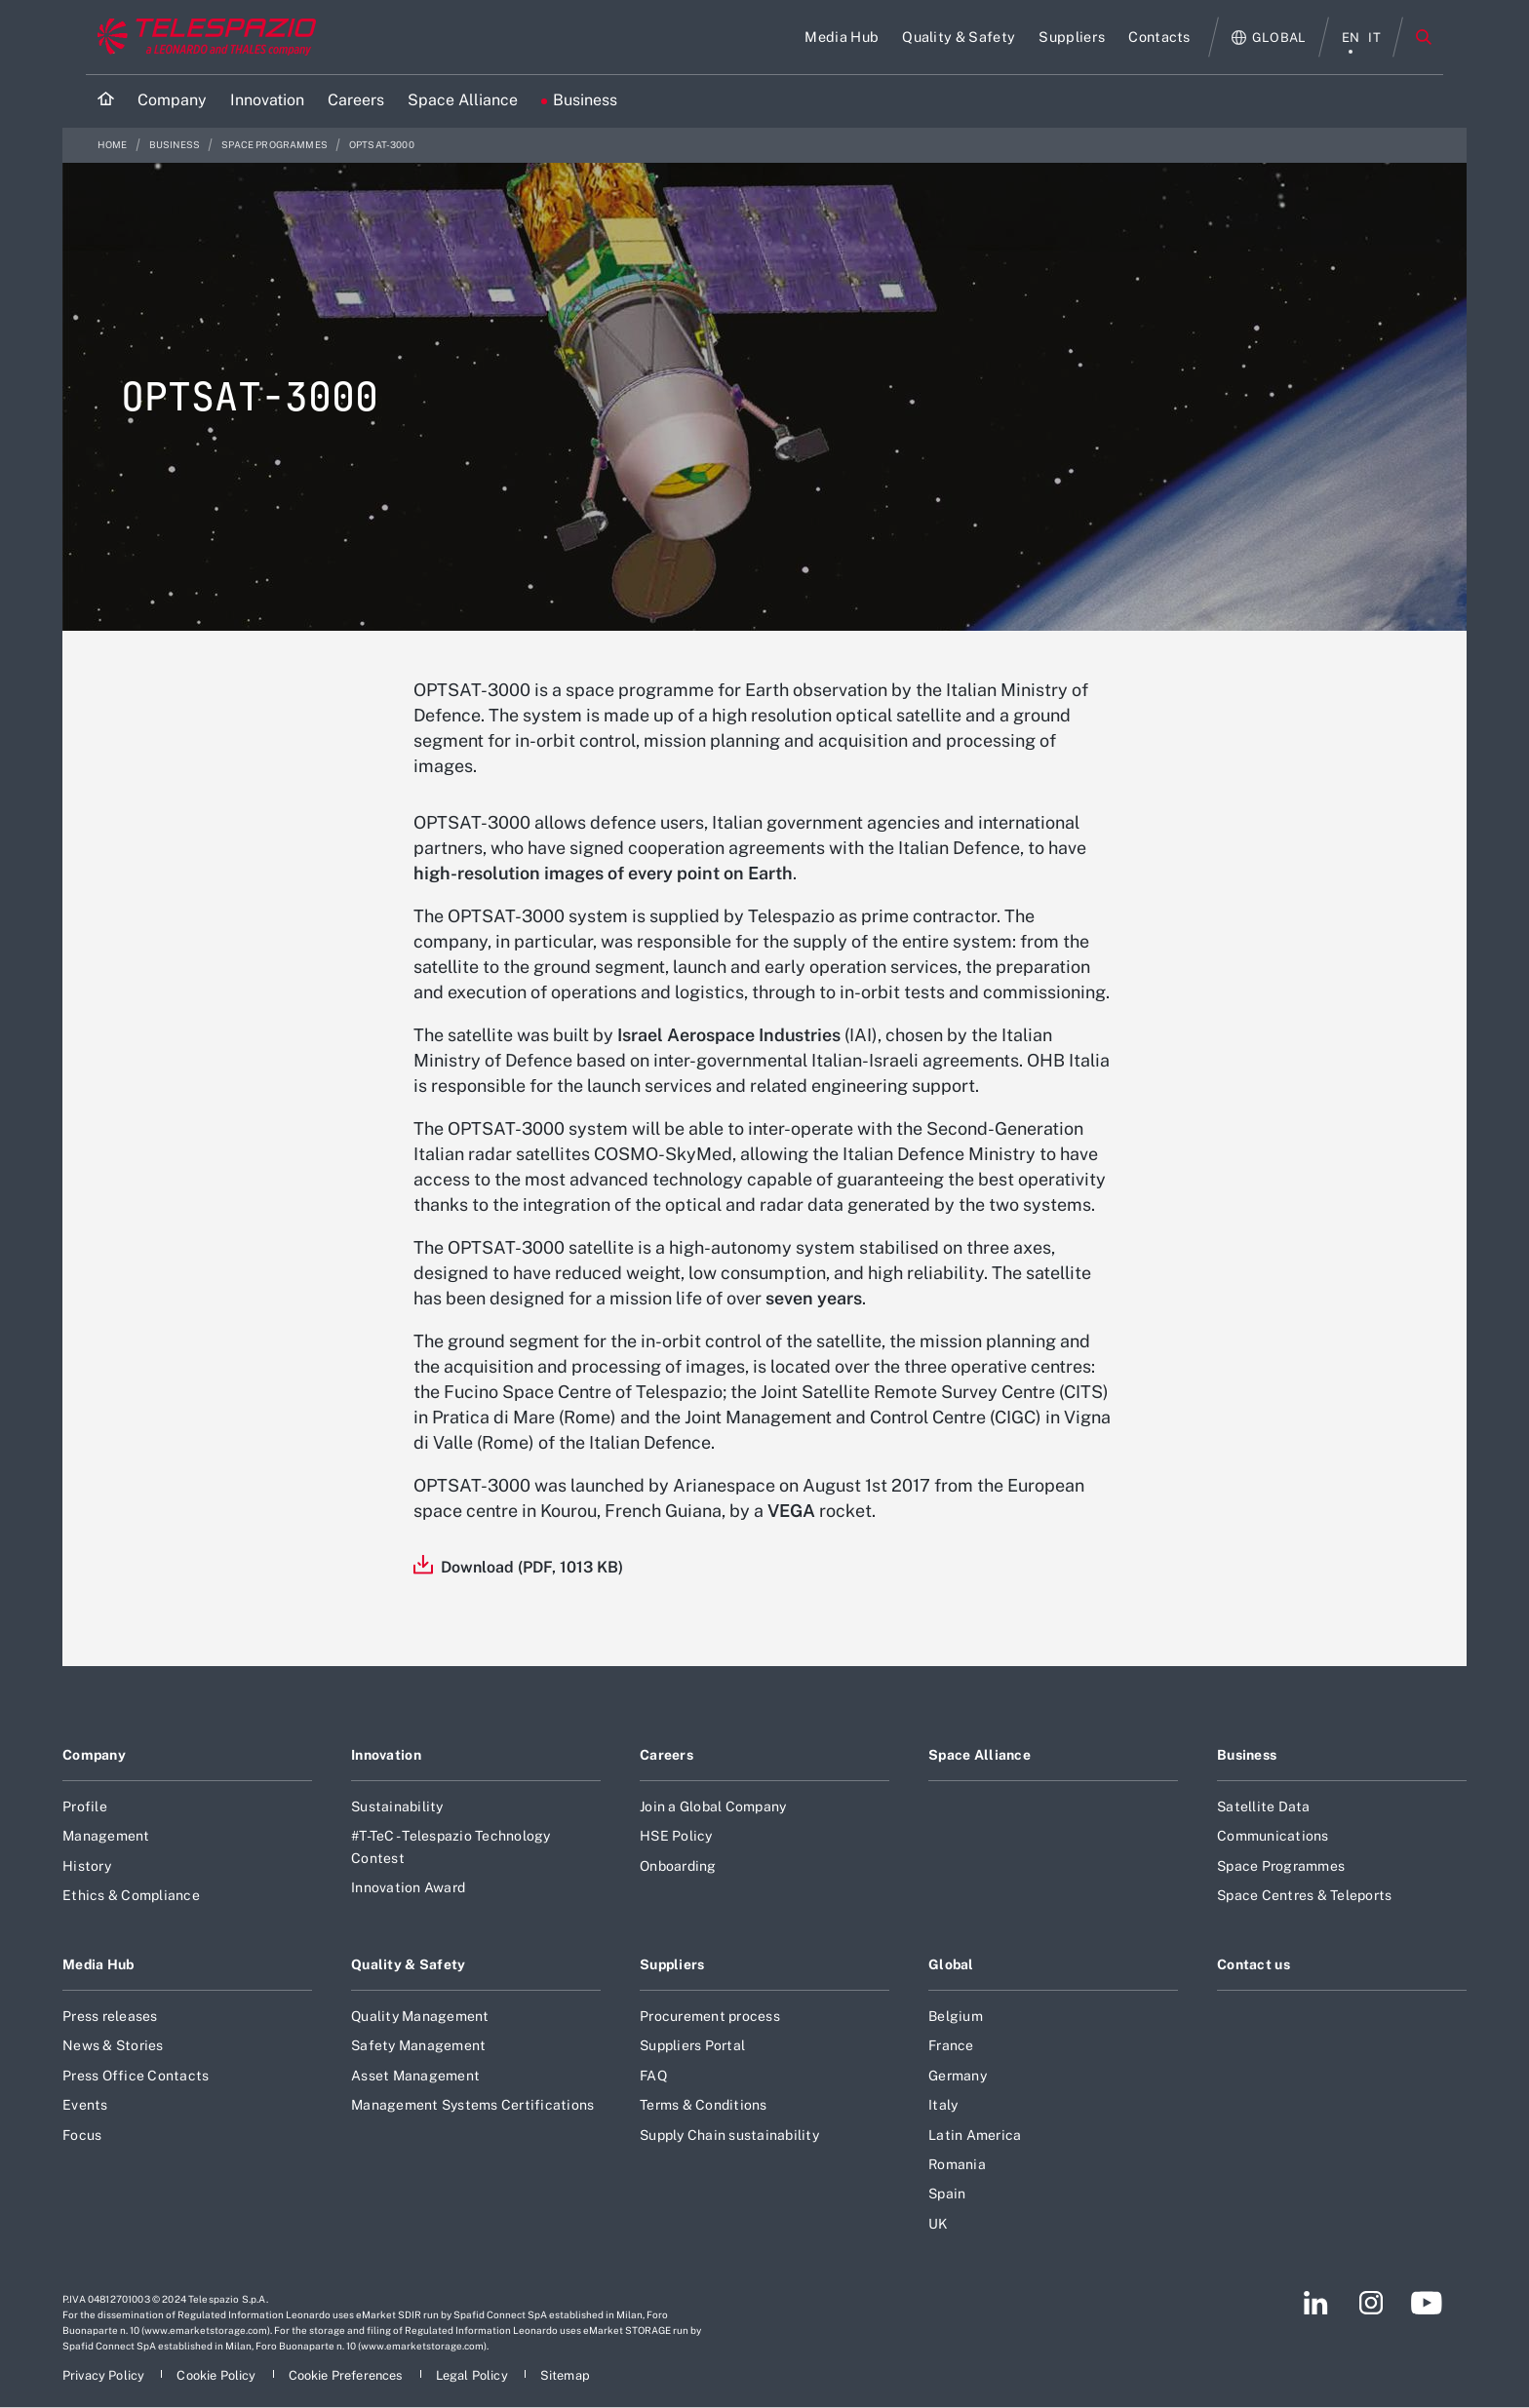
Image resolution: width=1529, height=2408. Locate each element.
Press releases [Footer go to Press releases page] (110, 2016)
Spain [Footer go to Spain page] (946, 2193)
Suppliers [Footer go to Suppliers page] (672, 1964)
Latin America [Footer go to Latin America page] (974, 2135)
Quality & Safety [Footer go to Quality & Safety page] (408, 1964)
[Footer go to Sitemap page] (565, 2375)
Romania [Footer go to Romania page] (957, 2164)
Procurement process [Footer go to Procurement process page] (710, 2016)
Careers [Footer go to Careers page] (666, 1755)
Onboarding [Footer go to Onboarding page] (678, 1866)
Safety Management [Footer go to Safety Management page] (418, 2045)
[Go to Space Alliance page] (463, 101)
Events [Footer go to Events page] (85, 2105)
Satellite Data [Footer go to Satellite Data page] (1264, 1806)
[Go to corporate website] (202, 37)
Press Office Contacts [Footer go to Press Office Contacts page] (135, 2075)
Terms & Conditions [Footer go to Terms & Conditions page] (703, 2105)
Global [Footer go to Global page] (951, 1964)
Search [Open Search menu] (1423, 37)
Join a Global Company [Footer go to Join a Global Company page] (713, 1806)
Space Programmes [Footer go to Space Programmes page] (1281, 1866)
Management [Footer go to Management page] (106, 1836)
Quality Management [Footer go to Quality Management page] (420, 2016)
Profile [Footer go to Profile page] (84, 1806)
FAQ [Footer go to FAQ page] (653, 2075)
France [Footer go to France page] (951, 2045)
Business (175, 144)
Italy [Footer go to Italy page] (943, 2105)
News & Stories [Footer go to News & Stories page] (113, 2045)
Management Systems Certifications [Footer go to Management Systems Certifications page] (472, 2105)
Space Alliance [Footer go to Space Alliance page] (979, 1755)
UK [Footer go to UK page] (938, 2224)
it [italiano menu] (1374, 37)
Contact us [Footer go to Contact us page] (1253, 1964)
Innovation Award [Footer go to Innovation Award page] (408, 1887)
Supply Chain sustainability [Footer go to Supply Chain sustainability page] (729, 2135)
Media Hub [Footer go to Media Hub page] (98, 1964)
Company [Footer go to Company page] (94, 1755)
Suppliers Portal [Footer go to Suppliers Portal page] (692, 2045)
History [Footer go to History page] (86, 1866)
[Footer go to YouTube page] (1426, 2302)
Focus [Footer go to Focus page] (81, 2135)
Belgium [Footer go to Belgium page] (955, 2016)
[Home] (106, 101)
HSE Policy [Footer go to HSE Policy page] (676, 1836)
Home (114, 144)
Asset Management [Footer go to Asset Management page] (415, 2075)
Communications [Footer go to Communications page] (1273, 1836)
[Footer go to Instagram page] (1371, 2302)
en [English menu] (1351, 37)
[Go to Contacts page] (1159, 37)
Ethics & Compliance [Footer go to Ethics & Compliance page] (131, 1895)
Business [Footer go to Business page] (1246, 1755)
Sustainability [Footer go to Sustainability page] (397, 1806)
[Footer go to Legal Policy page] (473, 2375)
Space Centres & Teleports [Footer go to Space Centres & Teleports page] (1304, 1895)
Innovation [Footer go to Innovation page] (386, 1755)
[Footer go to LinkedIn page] (1316, 2302)
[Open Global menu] (1269, 37)
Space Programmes (275, 144)
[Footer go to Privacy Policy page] (104, 2375)
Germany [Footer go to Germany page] (957, 2075)
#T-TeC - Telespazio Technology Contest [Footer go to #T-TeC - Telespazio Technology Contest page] (451, 1846)
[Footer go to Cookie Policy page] (217, 2375)
